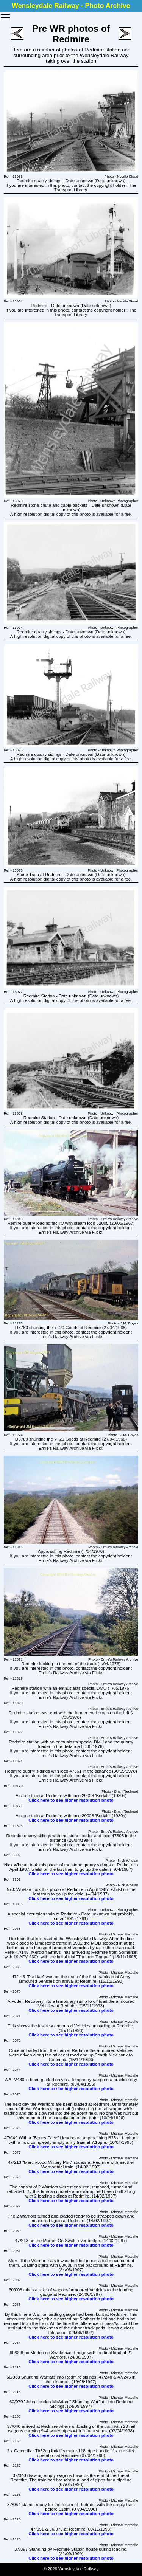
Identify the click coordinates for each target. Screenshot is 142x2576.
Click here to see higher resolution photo (71, 1800)
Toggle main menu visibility (6, 15)
